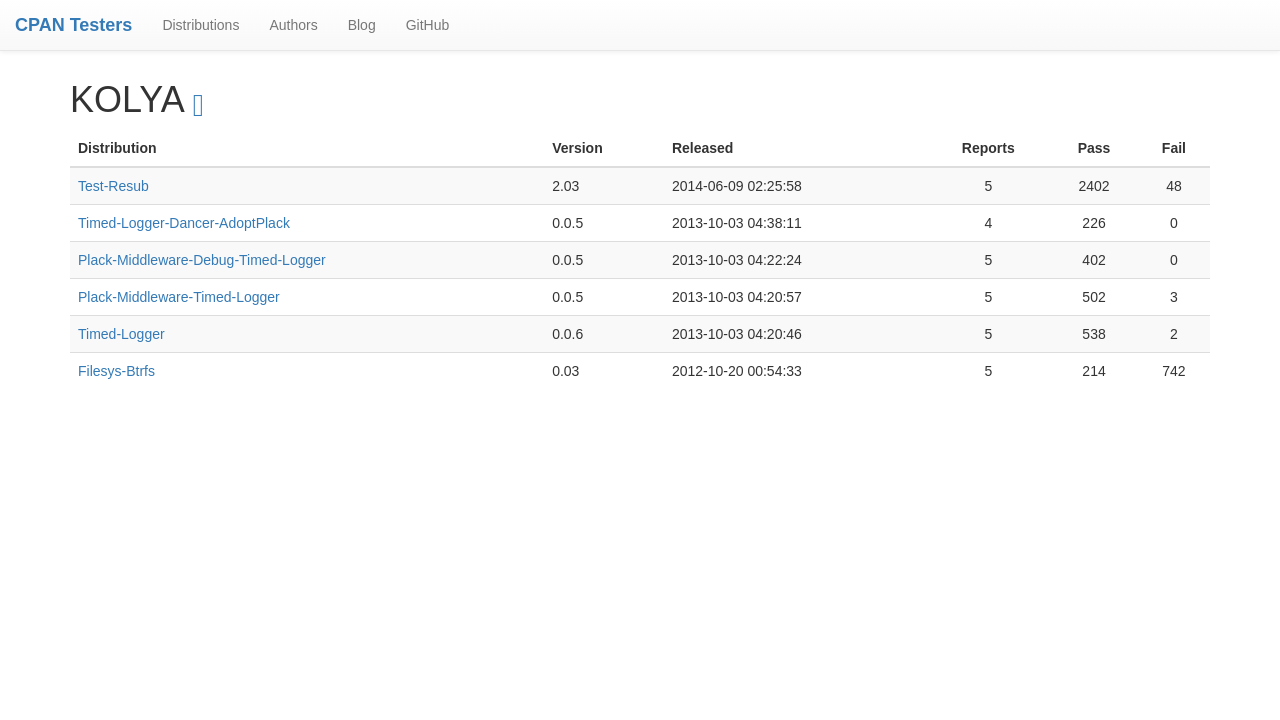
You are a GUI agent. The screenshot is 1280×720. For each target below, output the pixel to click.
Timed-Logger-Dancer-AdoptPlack (184, 223)
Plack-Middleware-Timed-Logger (179, 297)
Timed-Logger (121, 334)
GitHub (428, 25)
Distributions (200, 25)
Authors (293, 25)
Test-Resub (113, 186)
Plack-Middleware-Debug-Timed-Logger (202, 260)
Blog (362, 25)
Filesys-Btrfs (116, 371)
